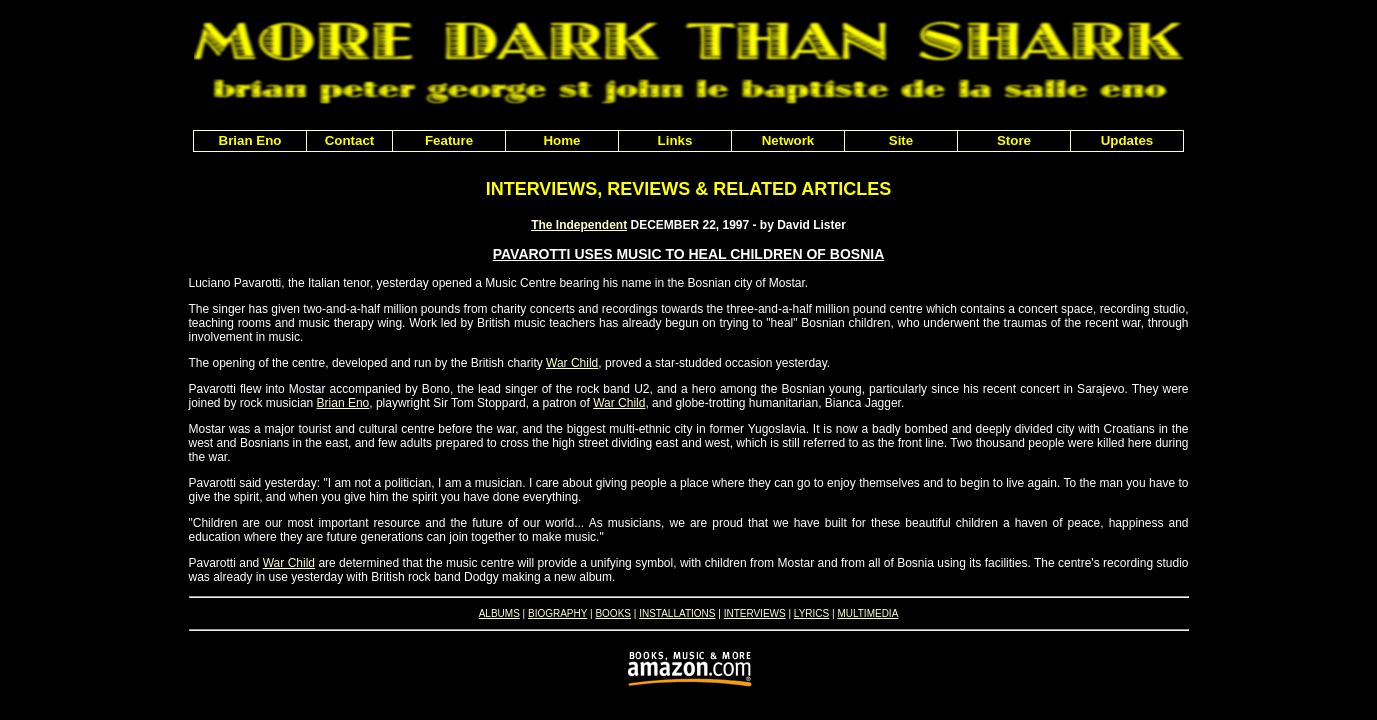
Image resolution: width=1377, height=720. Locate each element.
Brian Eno (343, 403)
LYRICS (811, 613)
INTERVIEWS (755, 613)
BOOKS (613, 613)
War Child (572, 363)
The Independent (579, 225)
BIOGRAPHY (557, 613)
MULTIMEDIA (867, 613)
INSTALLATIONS (677, 613)
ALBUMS (499, 613)
